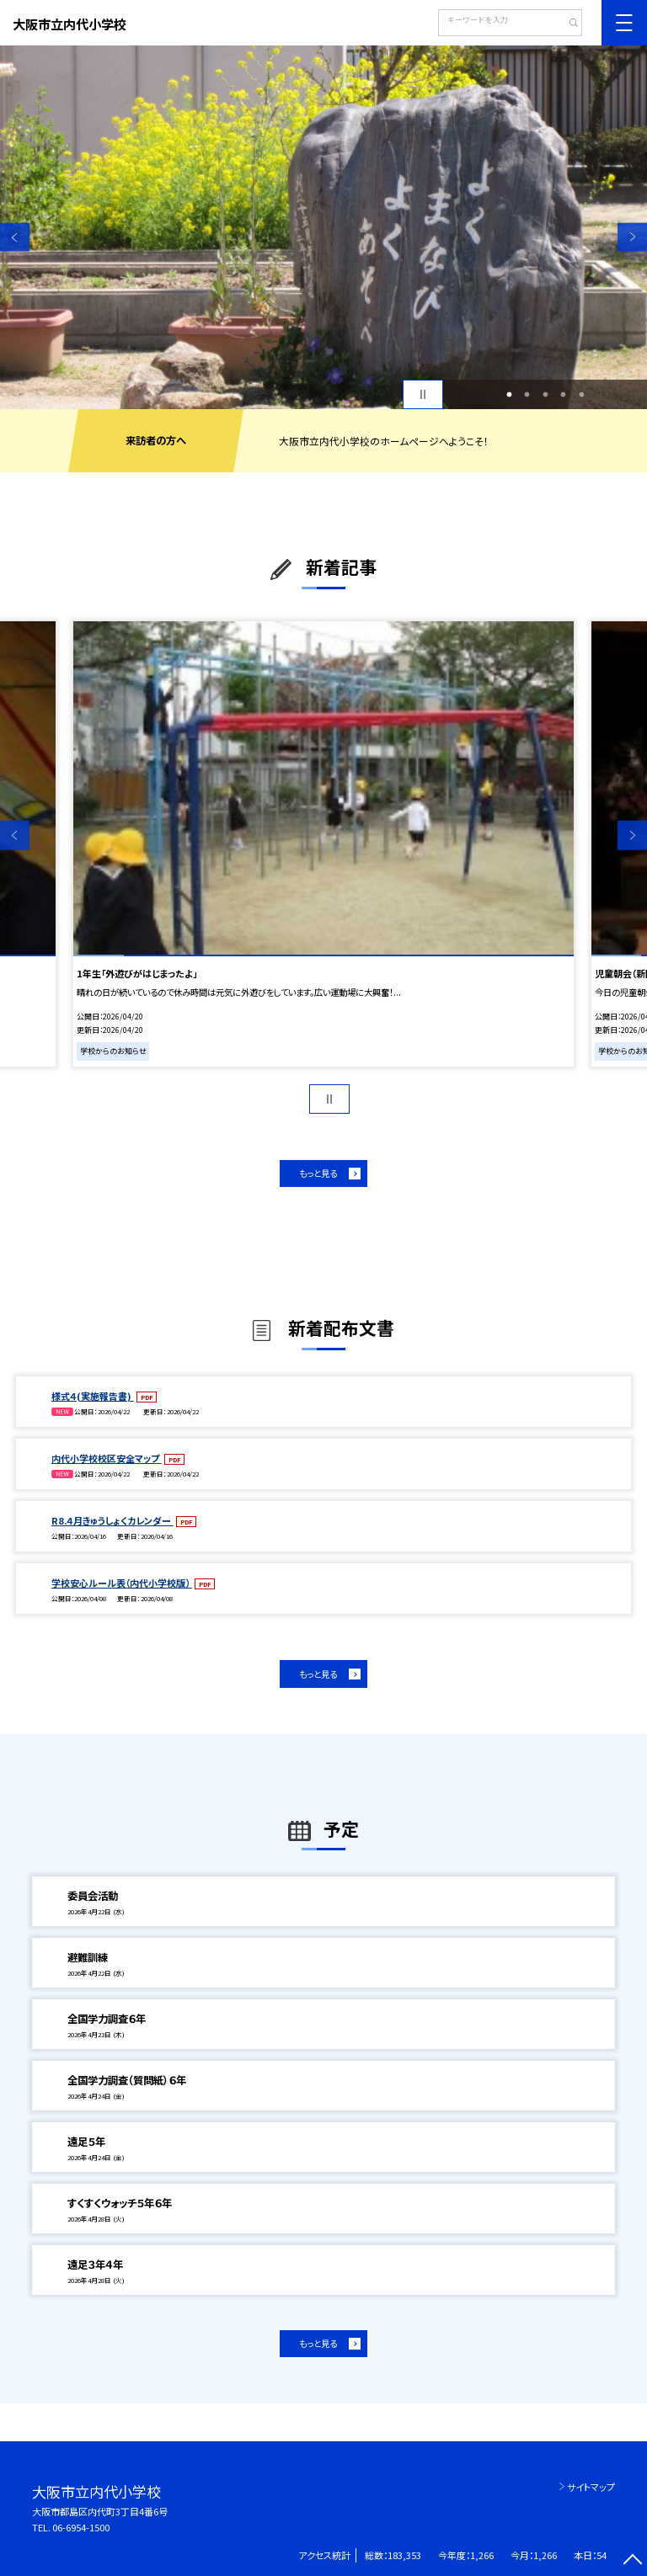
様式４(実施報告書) (92, 1395)
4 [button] (563, 395)
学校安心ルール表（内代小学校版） (121, 1582)
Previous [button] (14, 237)
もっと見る (318, 1173)
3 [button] (545, 395)
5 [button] (581, 395)
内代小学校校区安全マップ (106, 1458)
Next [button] (632, 237)
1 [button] (508, 395)
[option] (323, 227)
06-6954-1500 (81, 2527)
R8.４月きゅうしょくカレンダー (112, 1520)
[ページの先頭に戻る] (632, 2561)
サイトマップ (591, 2487)
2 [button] (527, 395)
